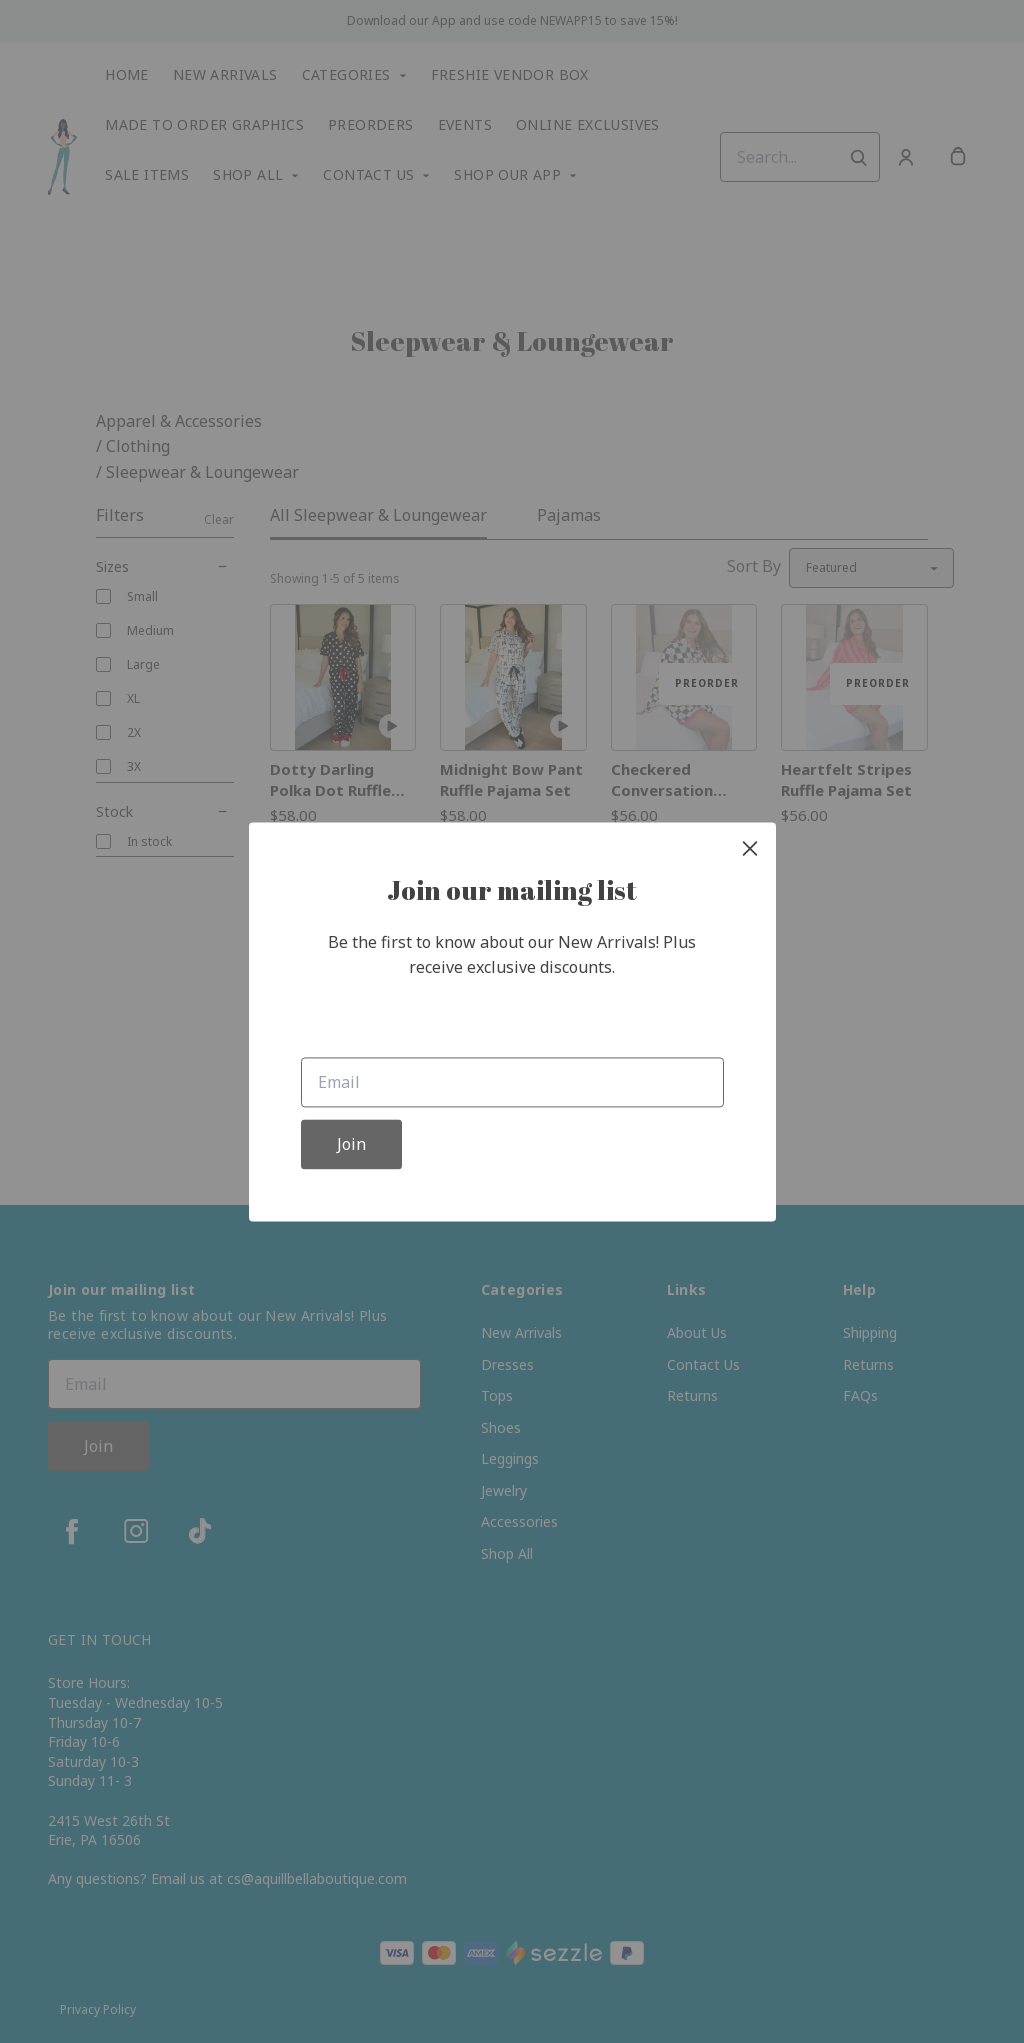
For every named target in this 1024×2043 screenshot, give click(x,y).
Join (351, 1144)
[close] (750, 848)
